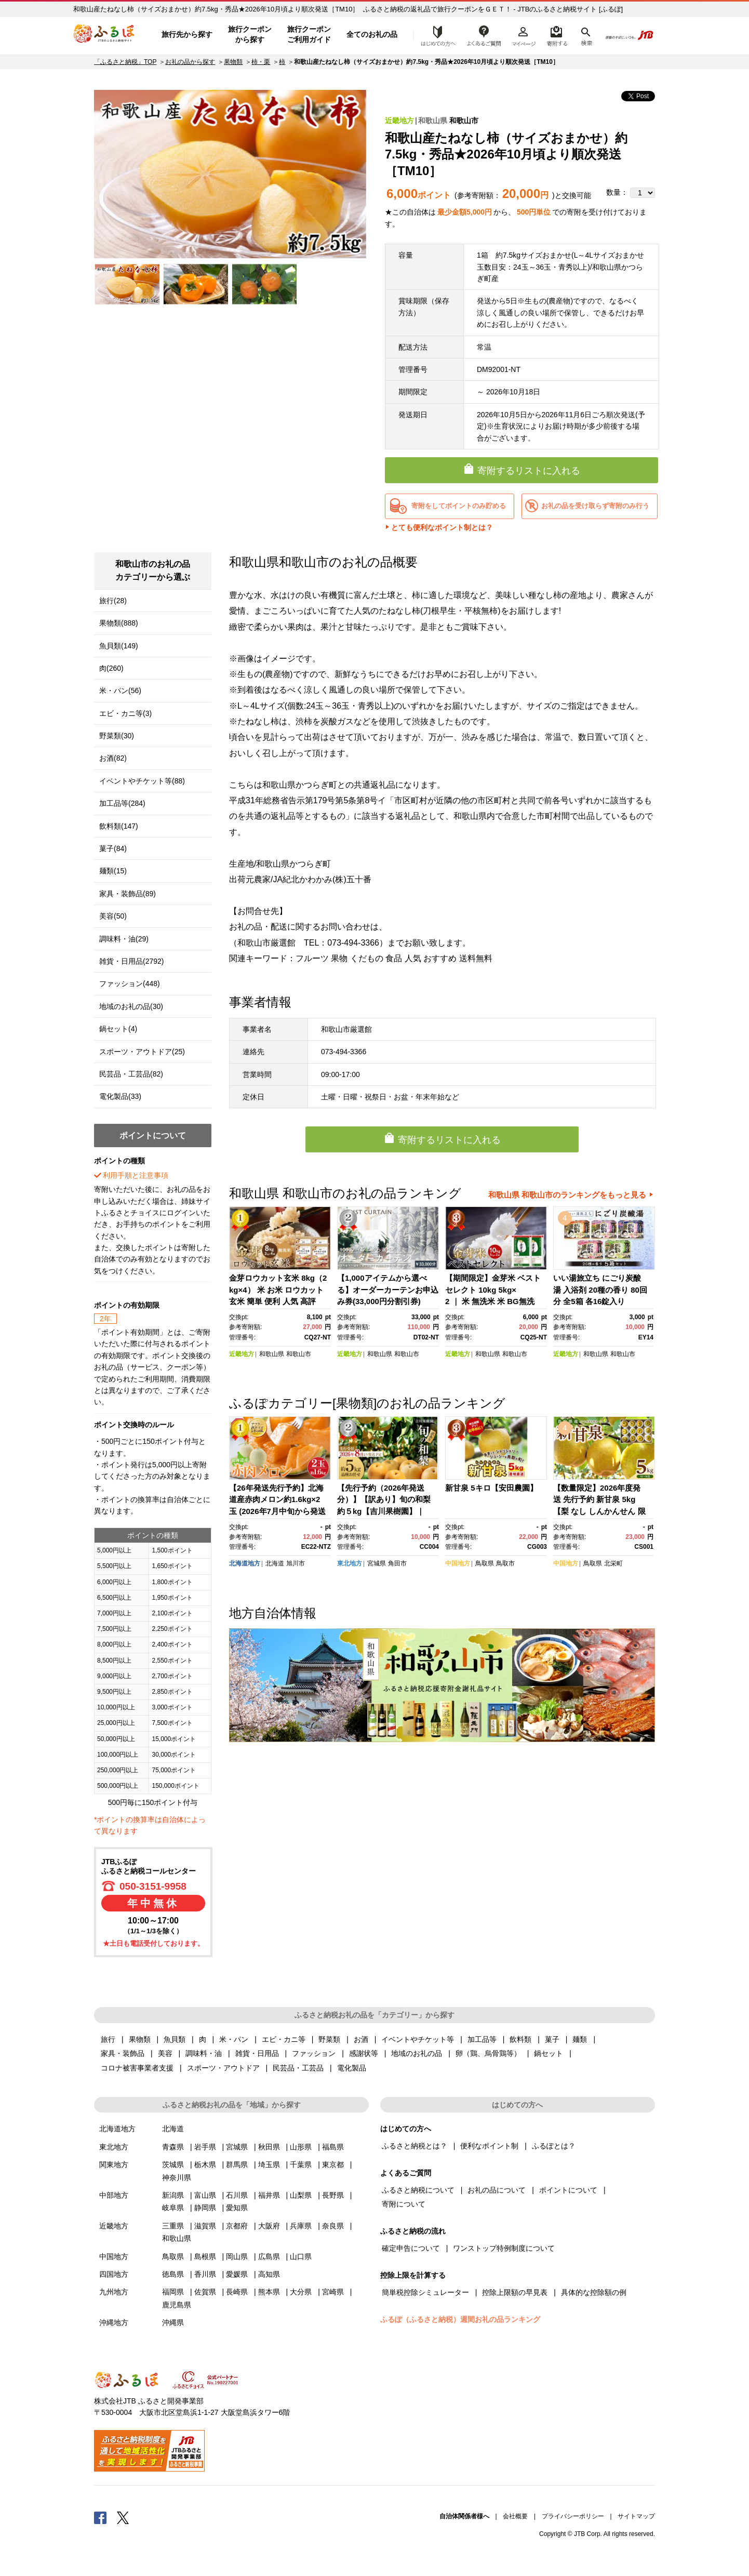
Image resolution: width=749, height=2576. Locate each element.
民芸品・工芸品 (298, 2068)
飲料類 (520, 2039)
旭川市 (295, 1563)
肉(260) (111, 668)
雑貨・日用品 (257, 2053)
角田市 (397, 1563)
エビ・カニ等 (283, 2039)
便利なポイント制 (489, 2146)
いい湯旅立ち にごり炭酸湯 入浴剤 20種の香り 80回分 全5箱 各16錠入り (600, 1289)
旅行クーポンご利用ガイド (309, 34)
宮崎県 (333, 2292)
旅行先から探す (187, 34)
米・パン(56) (120, 690)
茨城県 (173, 2164)
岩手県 (205, 2147)
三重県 (173, 2226)
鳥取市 (505, 1563)
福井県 (269, 2195)
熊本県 (269, 2292)
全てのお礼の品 (371, 34)
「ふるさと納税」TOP (125, 61)
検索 (585, 34)
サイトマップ (636, 2516)
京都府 (237, 2226)
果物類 (233, 61)
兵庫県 (301, 2226)
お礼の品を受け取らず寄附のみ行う (595, 506)
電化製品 (351, 2068)
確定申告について (411, 2248)
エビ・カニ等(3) (125, 713)
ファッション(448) (129, 983)
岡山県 (237, 2256)
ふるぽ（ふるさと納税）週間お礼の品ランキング (460, 2319)
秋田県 (269, 2147)
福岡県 (173, 2292)
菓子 (552, 2039)
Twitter (123, 2517)
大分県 (301, 2292)
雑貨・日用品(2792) (131, 961)
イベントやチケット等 (417, 2039)
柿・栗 (260, 61)
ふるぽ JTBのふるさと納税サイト (104, 34)
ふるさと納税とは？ (414, 2146)
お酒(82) (113, 758)
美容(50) (113, 916)
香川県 (205, 2274)
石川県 (237, 2195)
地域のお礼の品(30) (131, 1006)
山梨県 (301, 2195)
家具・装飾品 (122, 2053)
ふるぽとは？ (554, 2146)
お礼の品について (496, 2190)
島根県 (205, 2256)
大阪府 (269, 2226)
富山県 (205, 2195)
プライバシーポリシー (573, 2516)
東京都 (333, 2164)
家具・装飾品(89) (127, 893)
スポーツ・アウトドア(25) (142, 1051)
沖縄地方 (113, 2322)
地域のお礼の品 (416, 2053)
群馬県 (237, 2164)
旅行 (108, 2039)
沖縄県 (173, 2322)
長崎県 (237, 2292)
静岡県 (205, 2207)
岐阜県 (173, 2207)
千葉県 (301, 2164)
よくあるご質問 (484, 34)
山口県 (301, 2256)
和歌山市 (463, 120)
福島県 (333, 2147)
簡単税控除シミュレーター (425, 2292)
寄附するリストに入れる (528, 471)
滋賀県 (205, 2226)
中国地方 (457, 1563)
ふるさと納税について (418, 2190)
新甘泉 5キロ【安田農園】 (491, 1487)
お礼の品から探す (190, 61)
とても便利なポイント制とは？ (442, 527)
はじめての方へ (435, 34)
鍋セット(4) (118, 1029)
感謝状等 (363, 2053)
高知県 (269, 2274)
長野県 (333, 2195)
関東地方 (113, 2164)
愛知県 (237, 2207)
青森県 (173, 2147)
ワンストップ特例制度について (504, 2248)
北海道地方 (244, 1563)
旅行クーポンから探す (250, 34)
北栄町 (613, 1563)
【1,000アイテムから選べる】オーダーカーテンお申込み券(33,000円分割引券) (387, 1289)
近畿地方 (399, 120)
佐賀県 (205, 2292)
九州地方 (113, 2292)
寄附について (403, 2204)
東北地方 (349, 1563)
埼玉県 (269, 2164)
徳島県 (173, 2274)
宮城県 (376, 1563)
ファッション (314, 2053)
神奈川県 (176, 2177)
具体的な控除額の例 (593, 2292)
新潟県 (173, 2195)
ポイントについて (568, 2190)
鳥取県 (484, 1563)
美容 (165, 2053)
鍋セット (548, 2053)
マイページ (523, 34)
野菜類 (329, 2039)
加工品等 (482, 2039)
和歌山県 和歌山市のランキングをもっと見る (567, 1194)
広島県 (269, 2256)
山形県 (301, 2147)
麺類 (579, 2039)
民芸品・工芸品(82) (131, 1074)
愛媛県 (237, 2274)
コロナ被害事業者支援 (137, 2068)
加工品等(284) (122, 803)
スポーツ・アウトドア (223, 2068)
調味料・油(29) (124, 939)
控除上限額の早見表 (514, 2292)
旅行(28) (113, 600)
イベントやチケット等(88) (142, 781)
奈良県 (333, 2226)
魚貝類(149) (118, 646)
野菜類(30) (116, 736)
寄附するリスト (556, 34)
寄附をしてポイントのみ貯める (458, 506)
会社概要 (515, 2516)
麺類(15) (113, 871)
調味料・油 (203, 2053)
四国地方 (113, 2274)
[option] (230, 174)
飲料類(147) (118, 826)
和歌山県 (432, 120)
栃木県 (205, 2164)
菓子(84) (113, 848)
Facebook (100, 2517)
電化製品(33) (120, 1096)
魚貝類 (174, 2039)
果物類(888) (118, 623)
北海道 (274, 1563)
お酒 (361, 2039)
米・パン (233, 2039)
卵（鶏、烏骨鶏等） (488, 2053)
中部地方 (113, 2195)
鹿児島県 (176, 2305)
